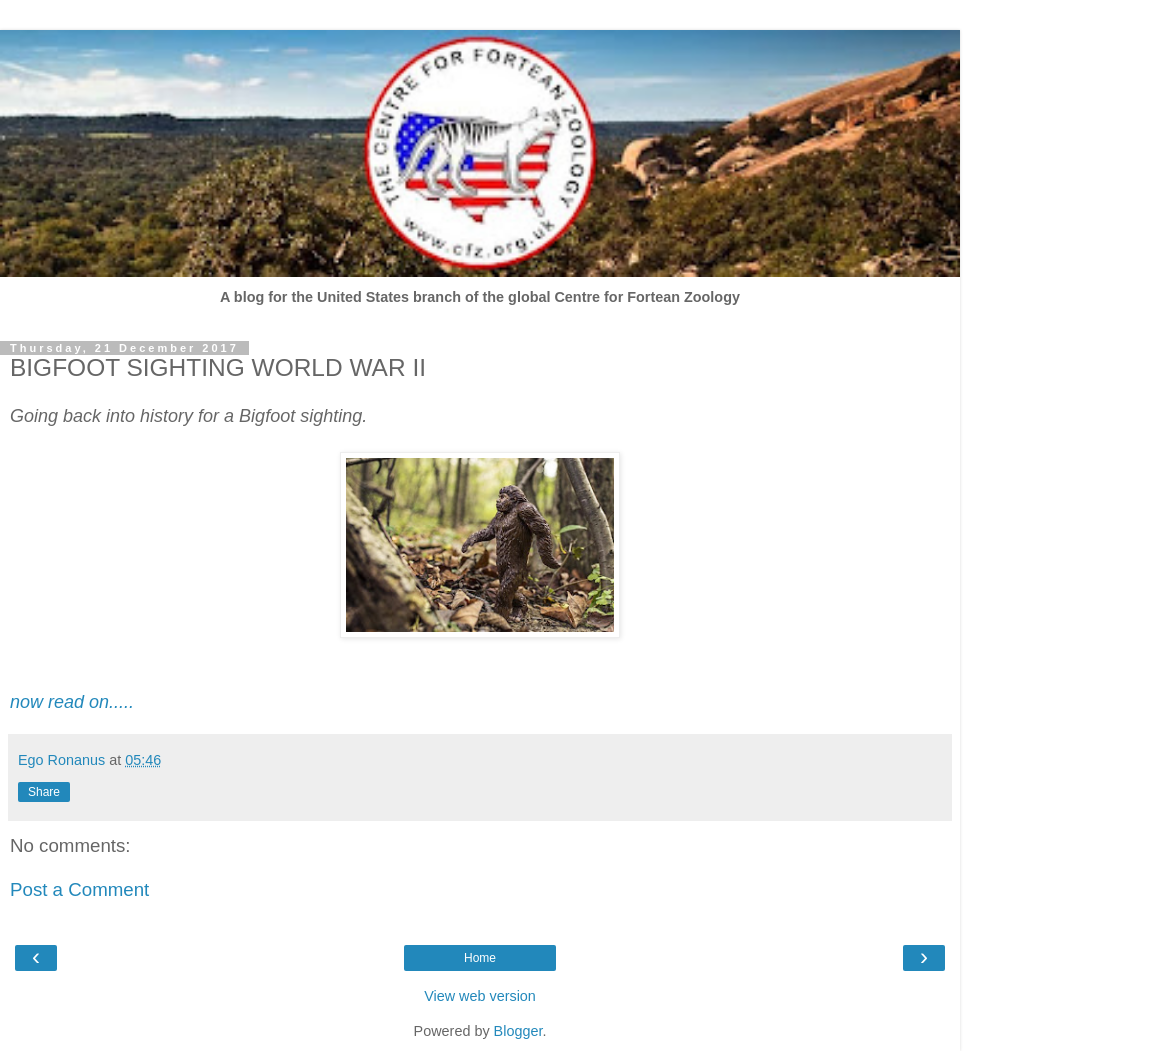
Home (480, 958)
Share (44, 792)
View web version (480, 996)
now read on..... (72, 702)
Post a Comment (79, 889)
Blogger (518, 1031)
